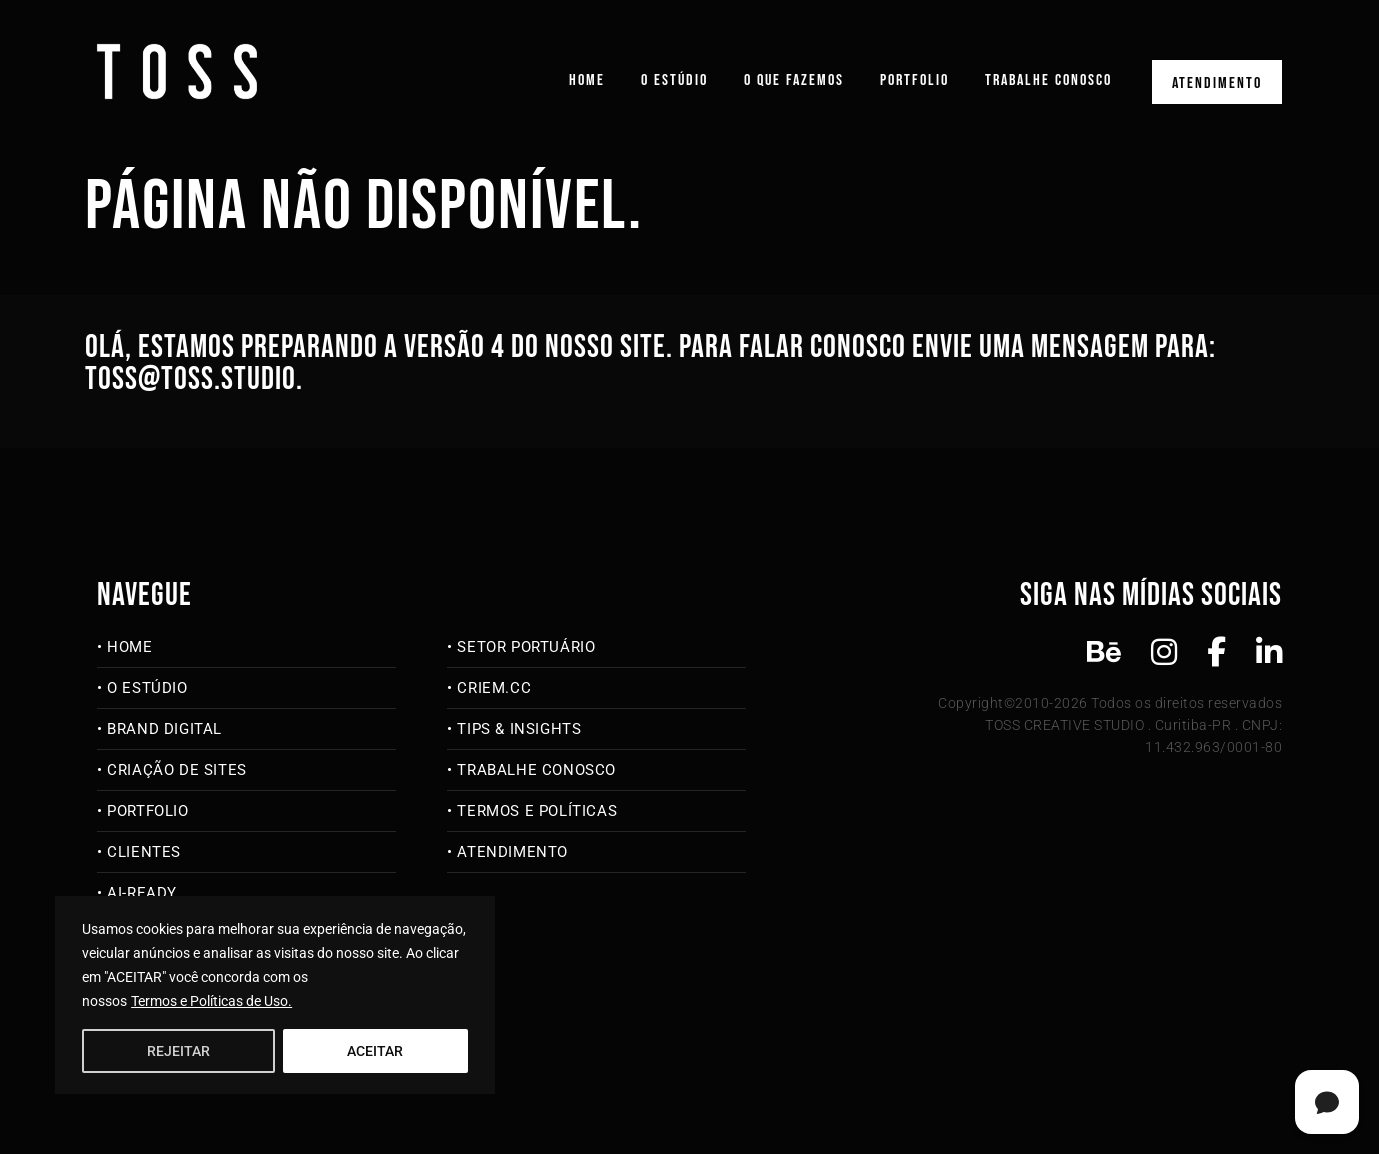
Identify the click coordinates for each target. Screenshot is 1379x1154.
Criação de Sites (177, 770)
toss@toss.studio (190, 379)
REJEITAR (178, 1051)
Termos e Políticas (537, 811)
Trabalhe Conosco (1048, 80)
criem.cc (494, 688)
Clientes (144, 852)
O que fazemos (794, 80)
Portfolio (914, 80)
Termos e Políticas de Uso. (211, 1001)
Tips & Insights (519, 729)
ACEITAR (375, 1051)
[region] (275, 995)
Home (587, 80)
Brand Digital (164, 729)
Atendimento (1217, 83)
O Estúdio (674, 80)
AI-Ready (142, 893)
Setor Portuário (526, 647)
